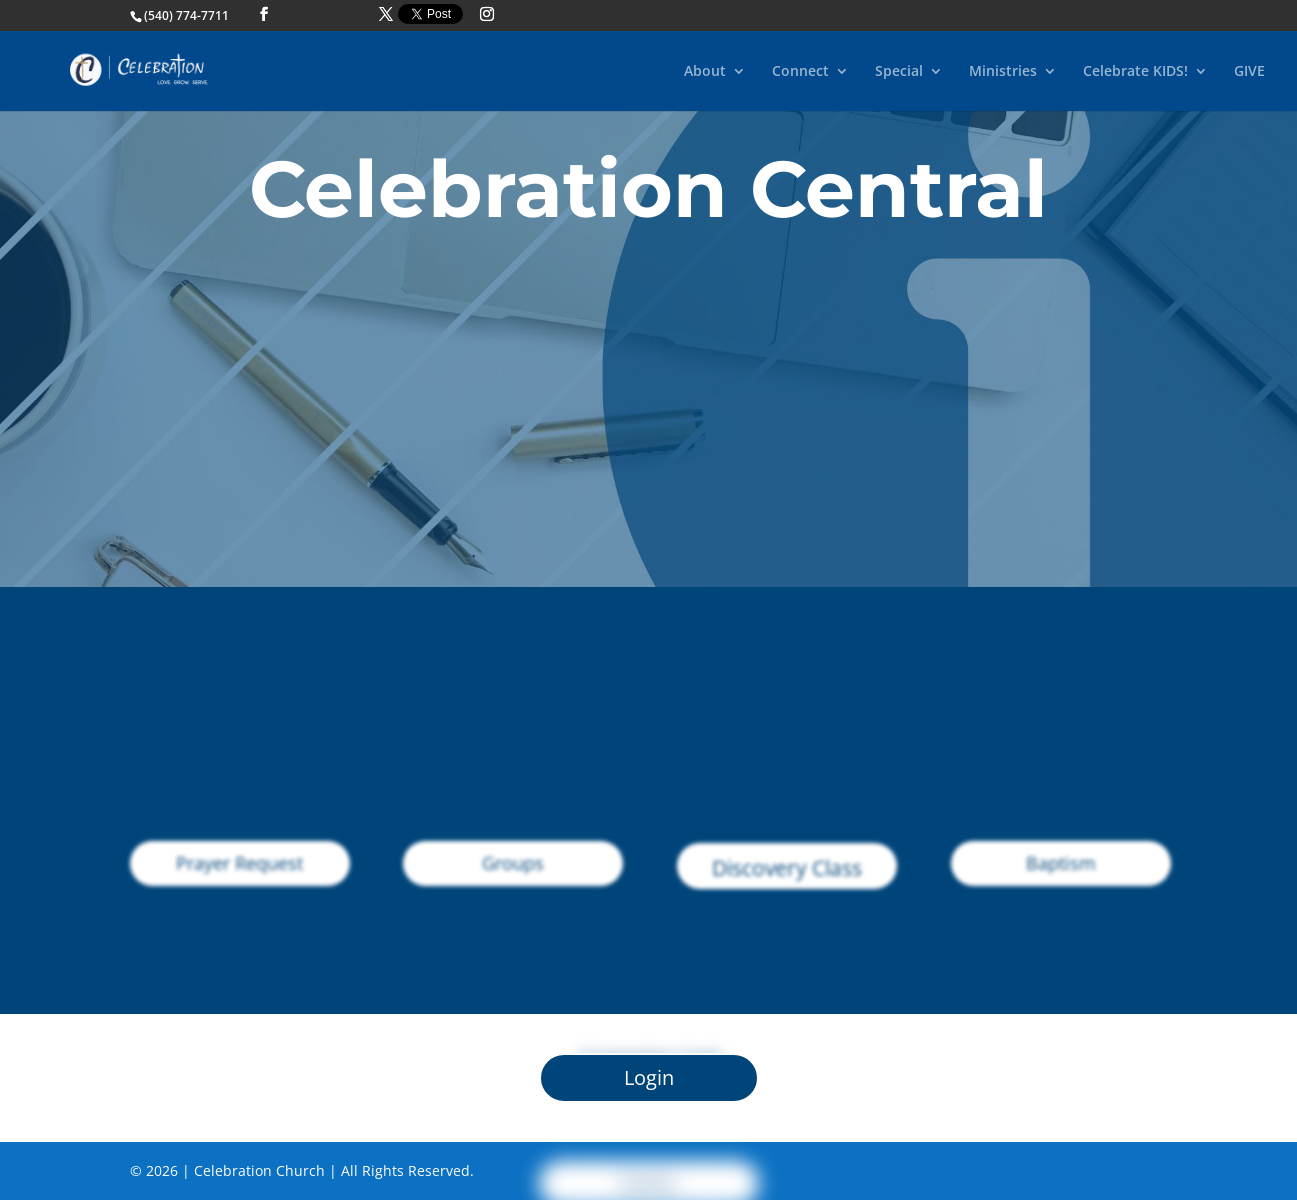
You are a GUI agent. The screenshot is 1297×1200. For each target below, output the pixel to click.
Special (899, 72)
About (705, 72)
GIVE (1249, 72)
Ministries (1003, 72)
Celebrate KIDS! (1135, 72)
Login (649, 1077)
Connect (800, 72)
